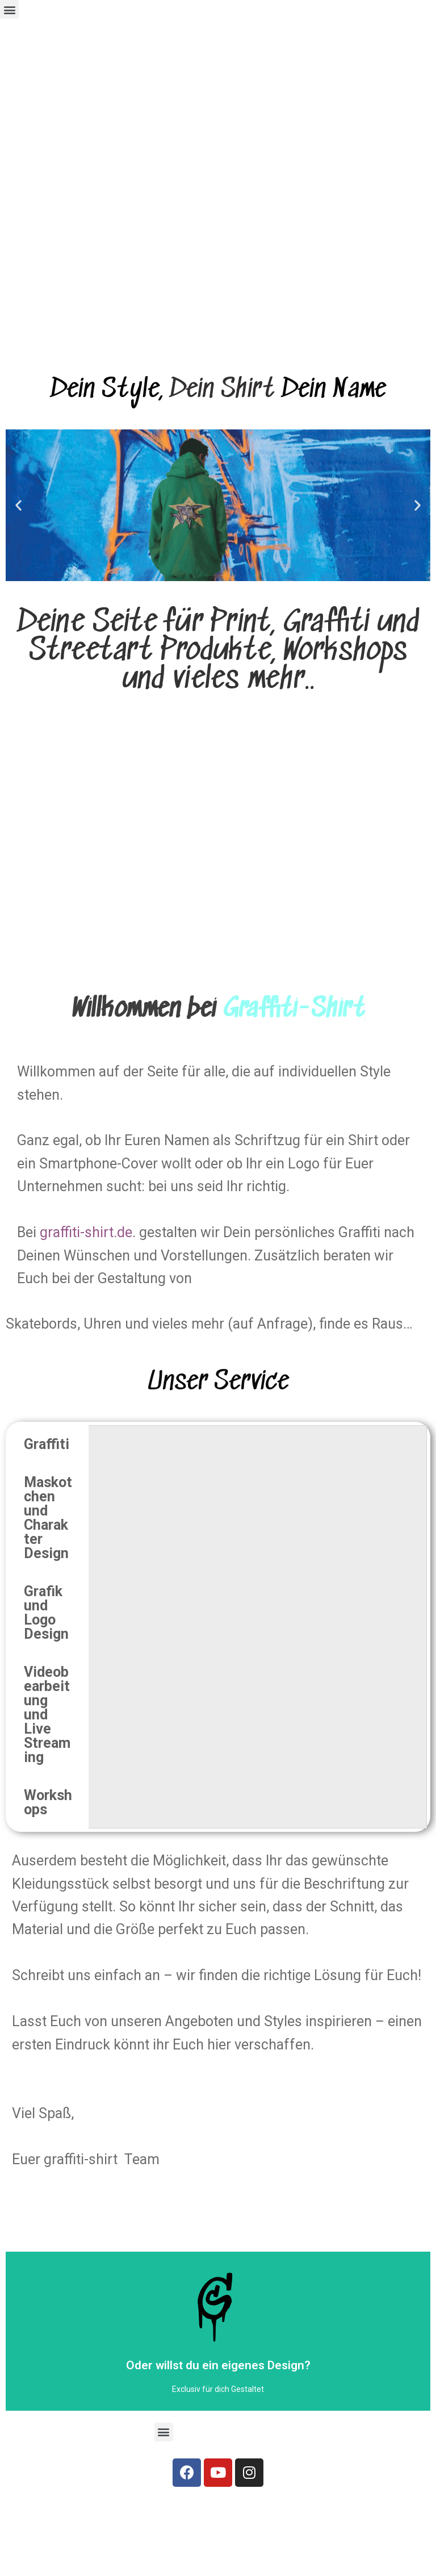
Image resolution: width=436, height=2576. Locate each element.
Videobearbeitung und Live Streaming (47, 1714)
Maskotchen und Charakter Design (48, 1518)
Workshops (48, 1802)
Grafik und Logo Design (46, 1612)
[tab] (49, 1444)
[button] (9, 9)
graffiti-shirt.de (86, 1232)
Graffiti (46, 1444)
